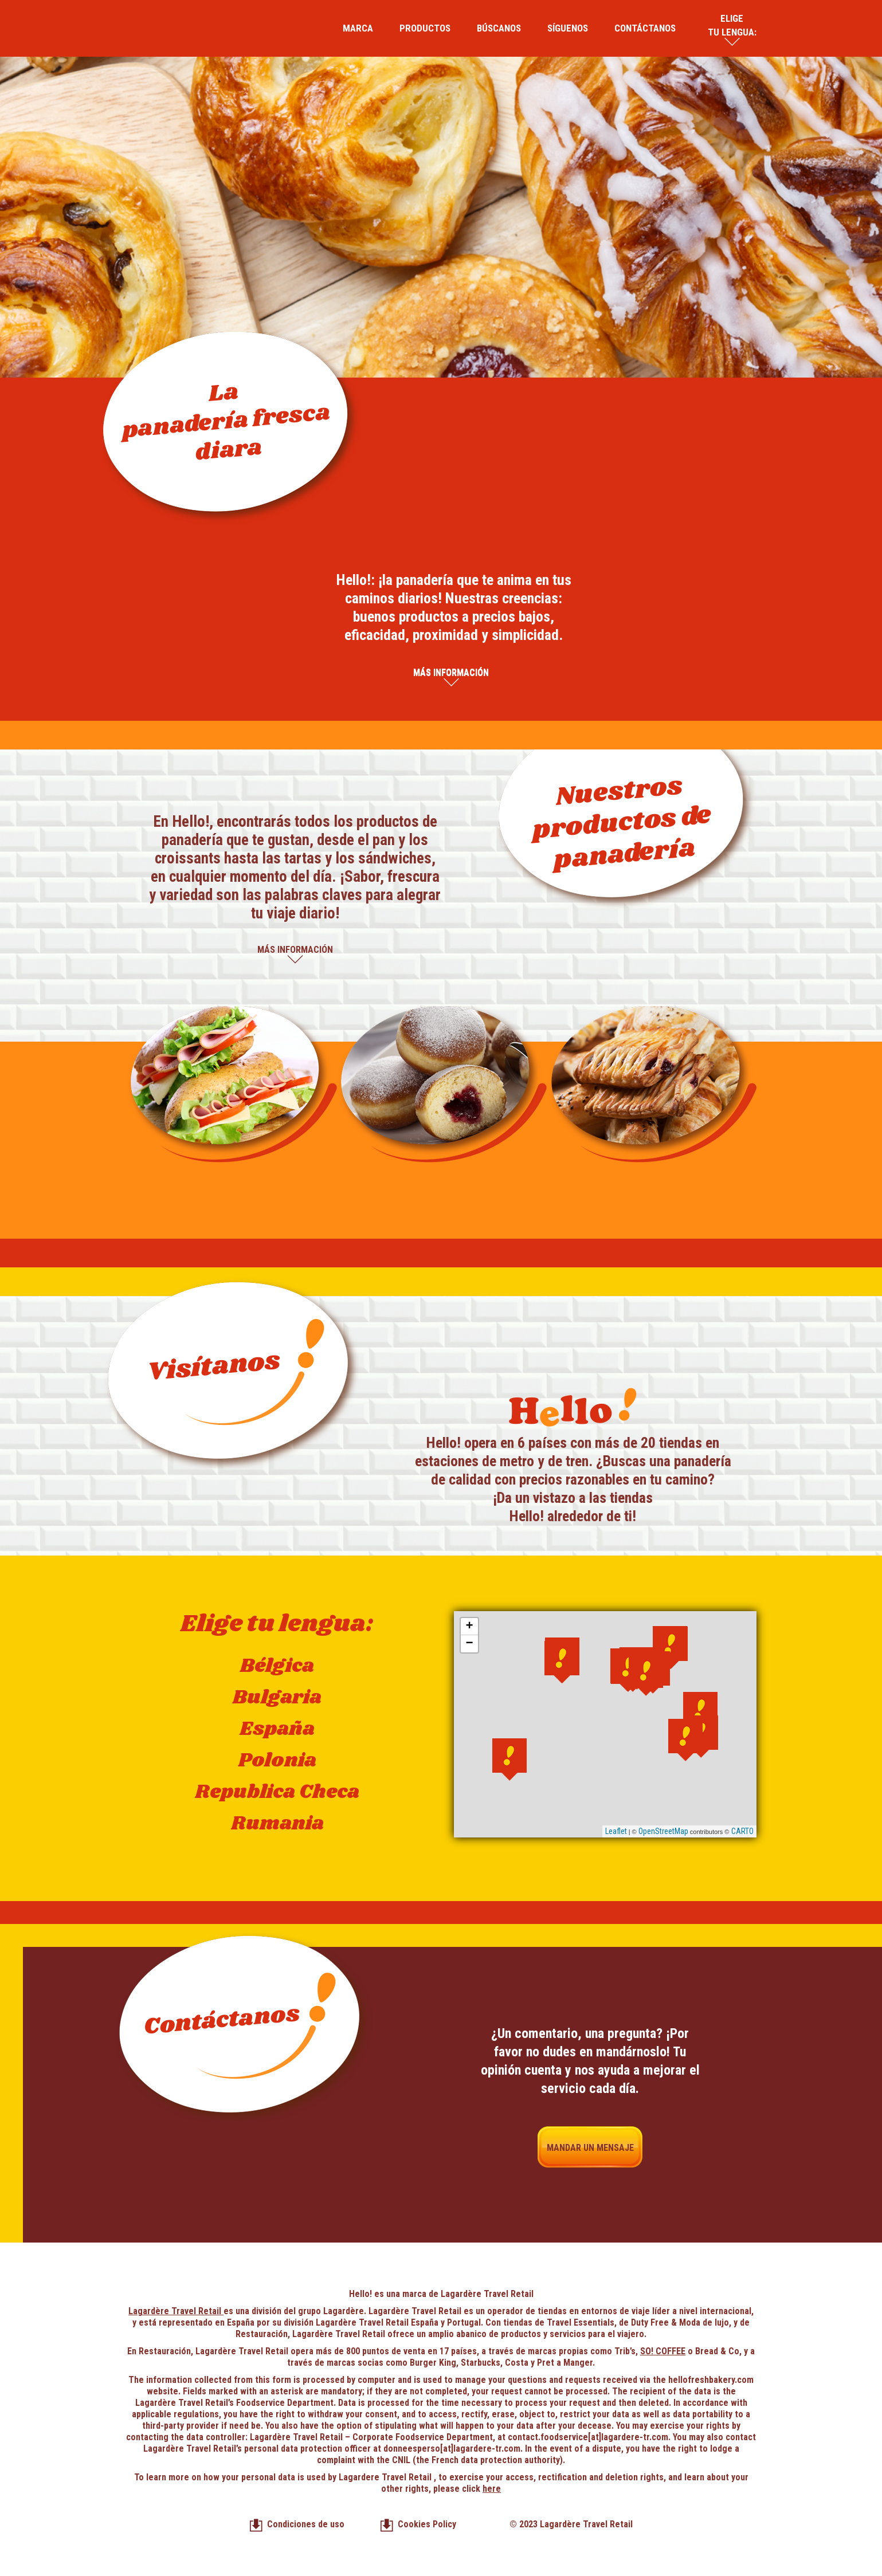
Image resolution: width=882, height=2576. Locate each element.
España (277, 1729)
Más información (451, 673)
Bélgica (277, 1666)
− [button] (469, 1643)
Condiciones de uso (305, 2524)
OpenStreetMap (663, 1831)
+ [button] (469, 1626)
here (492, 2488)
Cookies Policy (427, 2524)
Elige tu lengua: (732, 25)
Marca (358, 28)
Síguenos (567, 28)
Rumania (277, 1823)
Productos (424, 28)
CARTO (742, 1831)
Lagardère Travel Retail (176, 2311)
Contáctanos (645, 28)
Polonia (277, 1760)
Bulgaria (277, 1697)
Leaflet (616, 1831)
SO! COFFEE (662, 2351)
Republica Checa (277, 1792)
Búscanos (499, 28)
